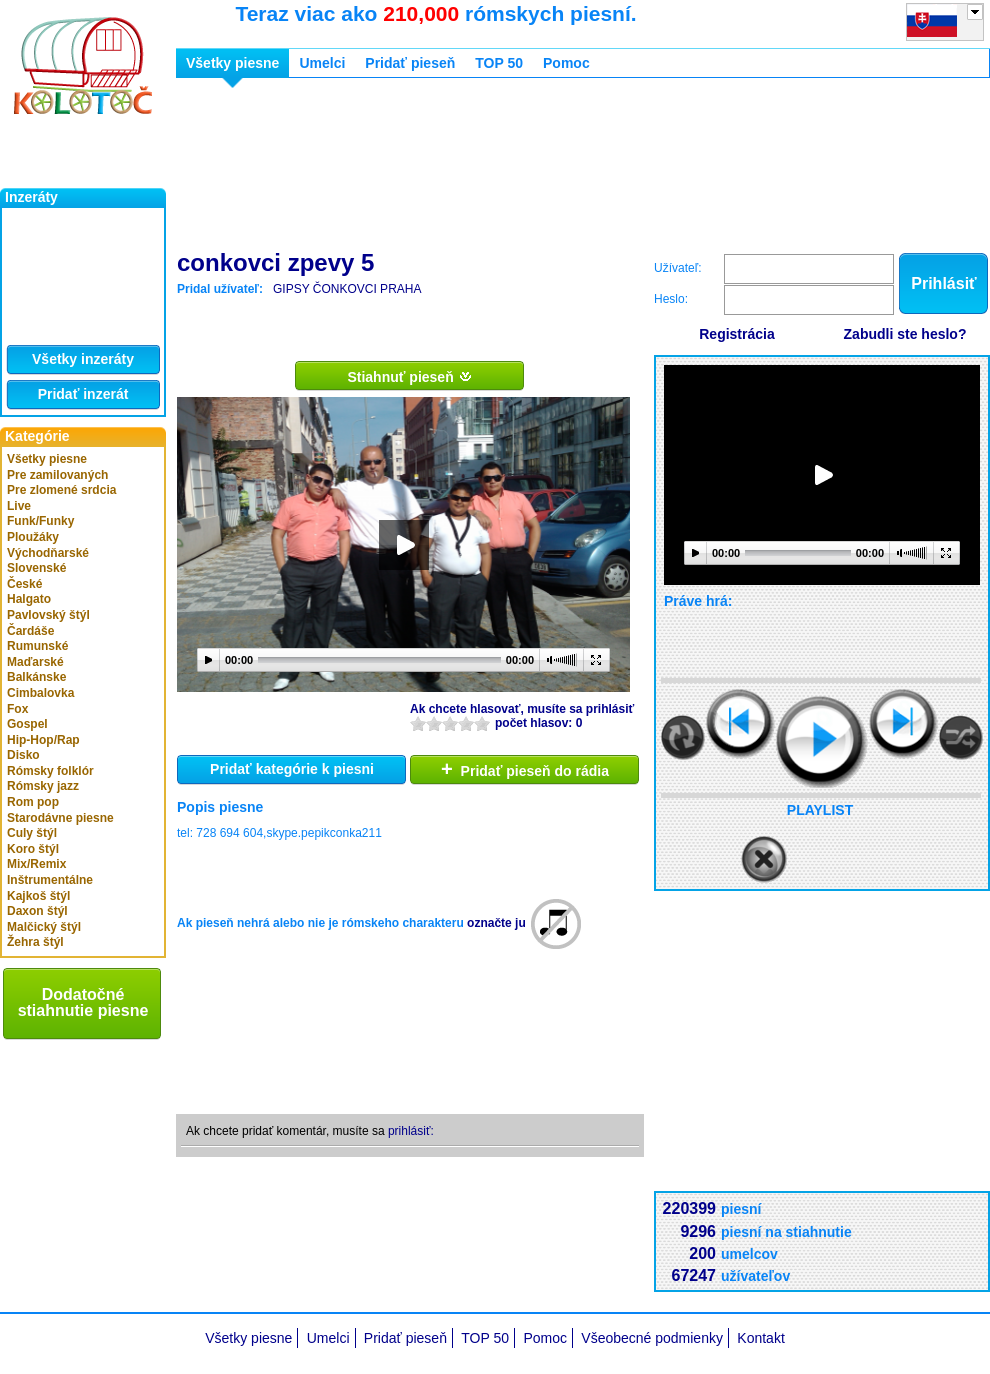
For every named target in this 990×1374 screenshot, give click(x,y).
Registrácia (736, 334)
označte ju (496, 923)
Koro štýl (33, 849)
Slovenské (36, 568)
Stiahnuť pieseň (409, 376)
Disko (23, 755)
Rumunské (37, 646)
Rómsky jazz (43, 786)
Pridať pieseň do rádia (525, 769)
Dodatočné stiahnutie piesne (83, 1002)
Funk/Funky (40, 521)
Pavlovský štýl (48, 615)
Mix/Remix (36, 864)
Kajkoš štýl (38, 896)
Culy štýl (32, 833)
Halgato (29, 599)
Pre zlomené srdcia (61, 490)
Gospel (27, 724)
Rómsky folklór (50, 771)
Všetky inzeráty (83, 359)
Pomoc (566, 63)
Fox (17, 709)
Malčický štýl (44, 927)
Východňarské (48, 553)
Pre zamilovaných (57, 475)
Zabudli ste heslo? (905, 334)
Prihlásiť (943, 283)
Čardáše (30, 631)
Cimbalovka (40, 693)
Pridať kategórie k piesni (292, 769)
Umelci (322, 63)
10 (482, 723)
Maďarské (35, 662)
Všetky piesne (47, 459)
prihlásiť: (411, 1131)
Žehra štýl (35, 942)
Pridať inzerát (83, 394)
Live (19, 506)
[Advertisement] (275, 168)
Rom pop (33, 802)
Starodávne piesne (60, 818)
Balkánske (36, 677)
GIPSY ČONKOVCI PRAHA (347, 289)
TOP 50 (499, 63)
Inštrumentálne (50, 880)
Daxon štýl (37, 911)
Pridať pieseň (410, 63)
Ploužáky (33, 537)
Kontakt (760, 1338)
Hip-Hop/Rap (43, 740)
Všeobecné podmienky (652, 1338)
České (24, 584)
